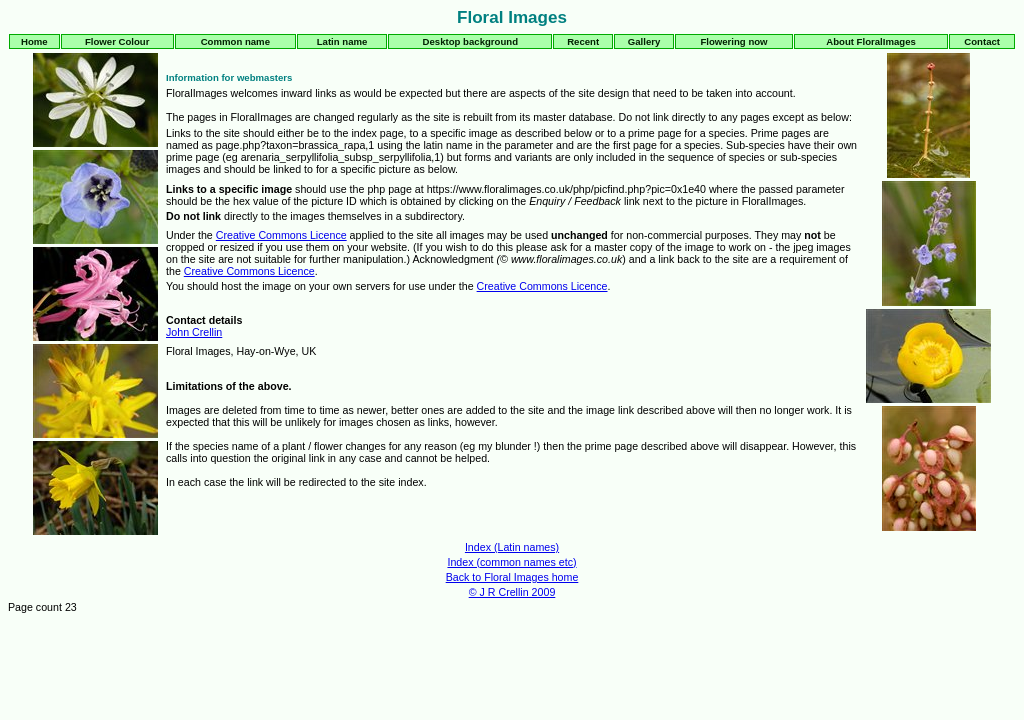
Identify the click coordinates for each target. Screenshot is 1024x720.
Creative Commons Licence (281, 235)
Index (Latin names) (512, 547)
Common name (235, 41)
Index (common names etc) (511, 562)
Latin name (342, 41)
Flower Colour (117, 41)
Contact (982, 41)
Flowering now (733, 41)
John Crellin (194, 332)
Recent (583, 41)
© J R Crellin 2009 (512, 592)
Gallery (644, 41)
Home (34, 41)
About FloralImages (871, 41)
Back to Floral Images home (512, 577)
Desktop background (470, 41)
